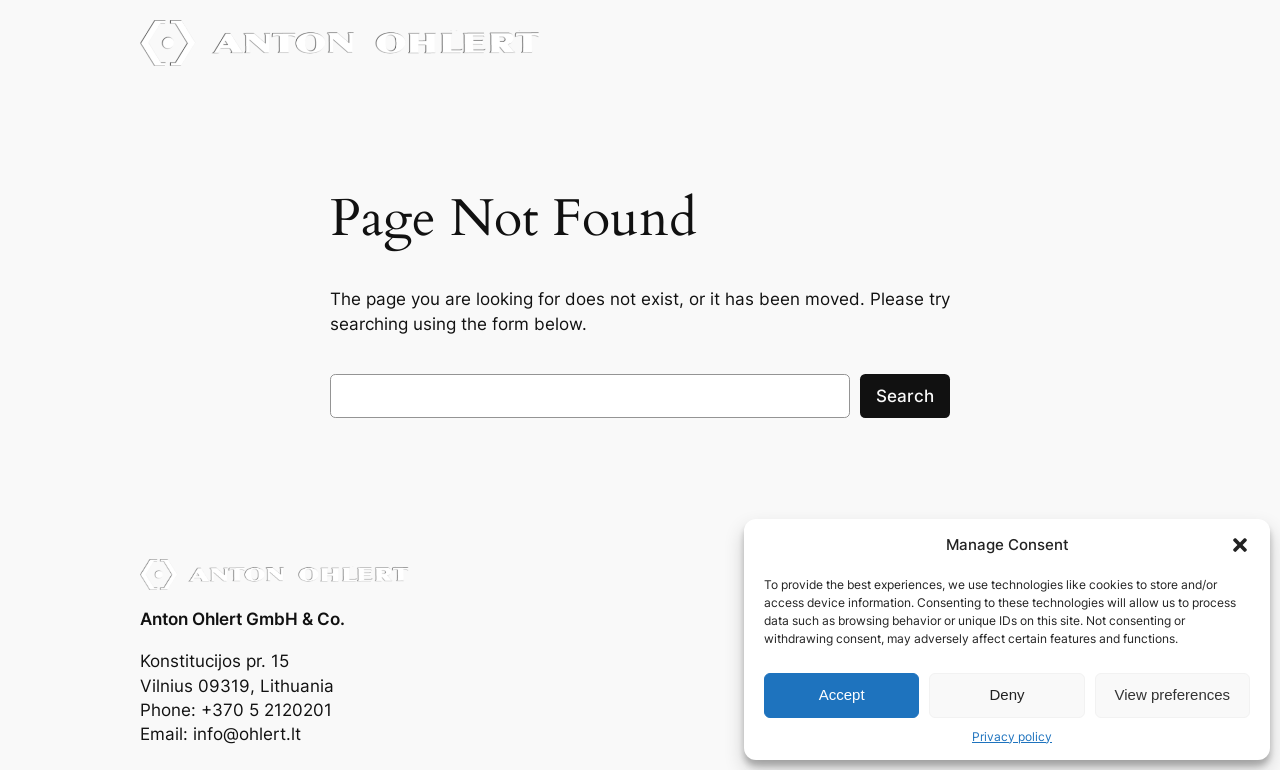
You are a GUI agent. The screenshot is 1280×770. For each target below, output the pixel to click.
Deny (1006, 694)
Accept (842, 694)
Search (905, 396)
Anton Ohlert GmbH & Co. (242, 619)
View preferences (1173, 694)
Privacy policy (1012, 736)
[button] (1240, 545)
